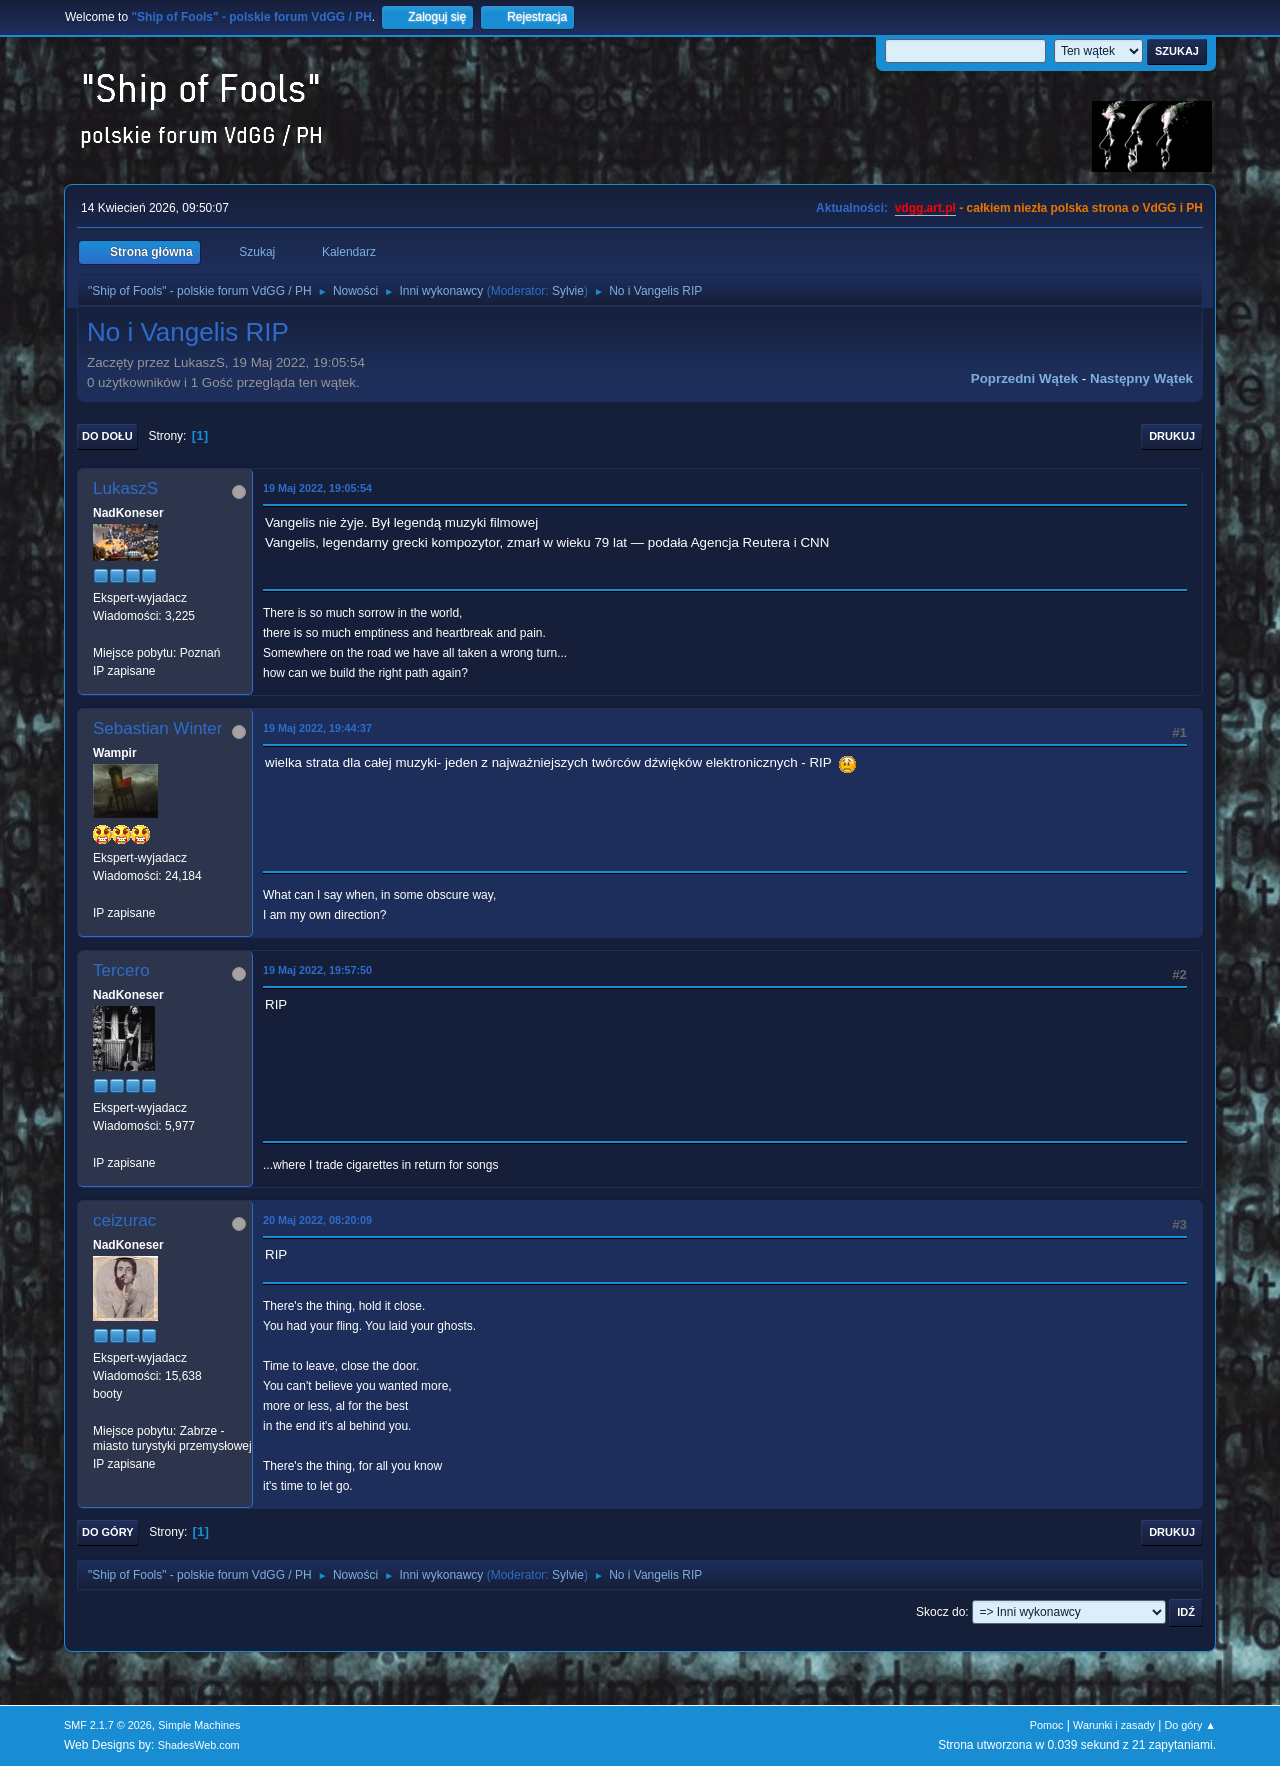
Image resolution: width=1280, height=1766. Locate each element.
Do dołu (107, 436)
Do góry (108, 1532)
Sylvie (568, 291)
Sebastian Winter (157, 728)
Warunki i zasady (1114, 1725)
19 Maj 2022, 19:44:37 (317, 728)
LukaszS (125, 488)
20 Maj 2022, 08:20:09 (317, 1220)
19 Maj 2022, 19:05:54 (317, 488)
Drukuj (1172, 436)
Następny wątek (1141, 378)
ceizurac (124, 1220)
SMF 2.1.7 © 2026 (108, 1725)
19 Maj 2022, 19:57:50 (317, 970)
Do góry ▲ (1190, 1725)
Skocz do (940, 1612)
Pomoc (1047, 1725)
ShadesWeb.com (199, 1745)
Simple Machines (199, 1725)
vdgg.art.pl (925, 208)
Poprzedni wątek (1024, 378)
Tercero (121, 970)
